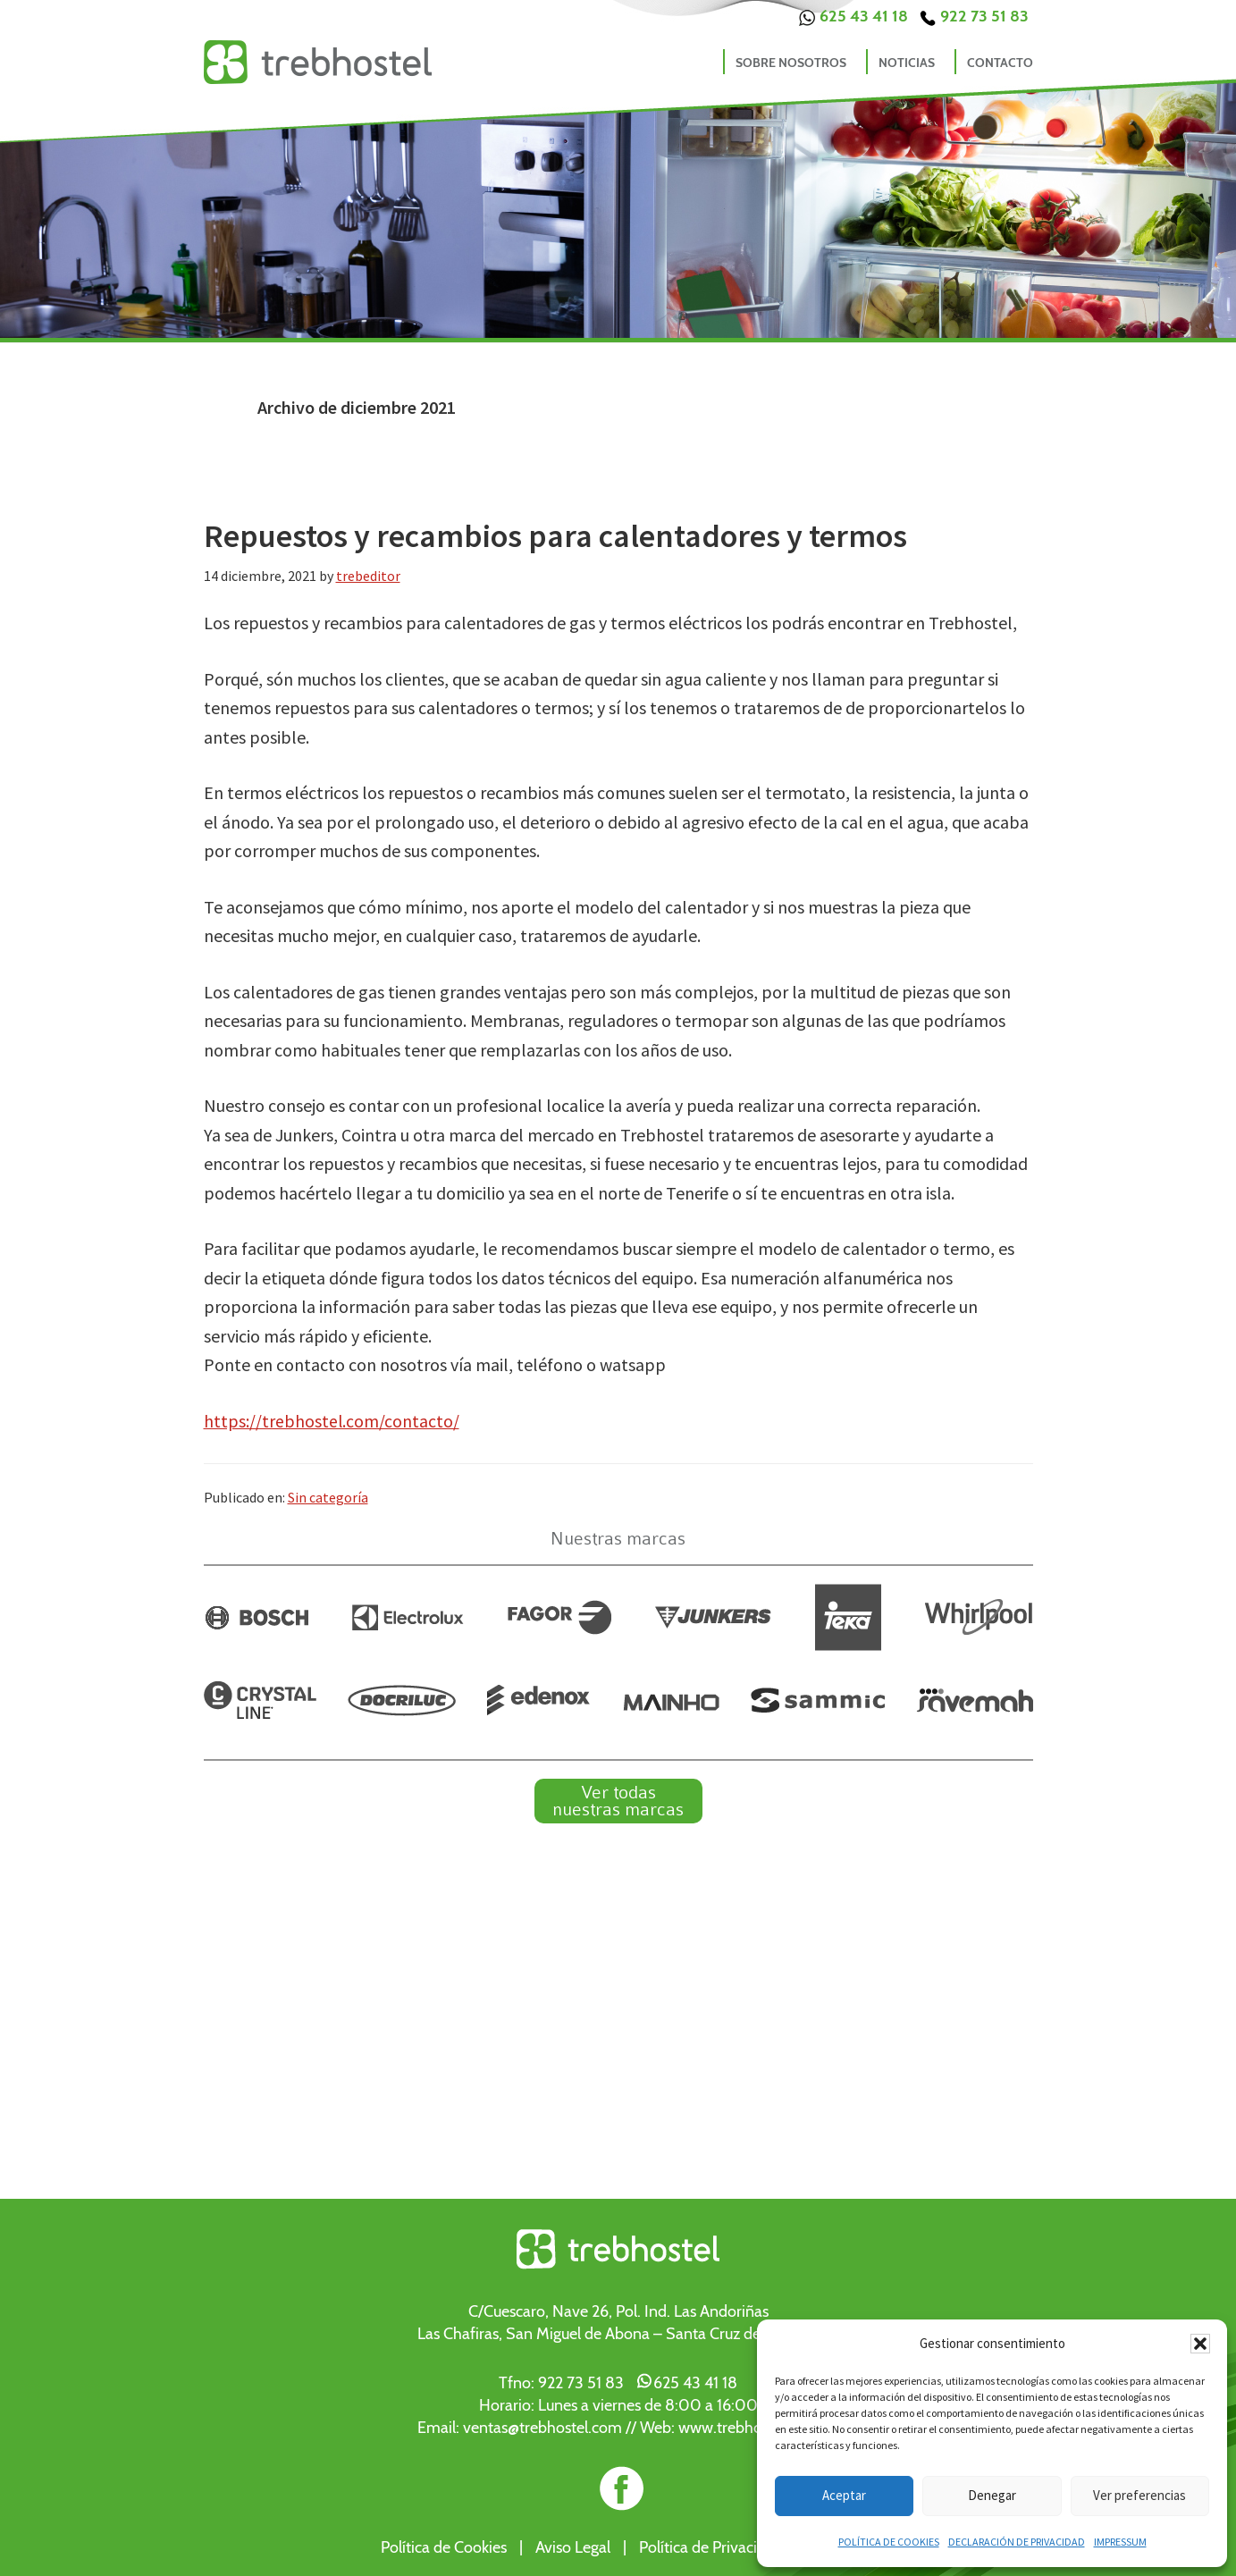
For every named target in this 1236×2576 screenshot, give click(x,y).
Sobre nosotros (791, 63)
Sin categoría (328, 1496)
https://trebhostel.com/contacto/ (332, 1421)
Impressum (1120, 2541)
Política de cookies (888, 2541)
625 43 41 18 (853, 16)
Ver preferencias (1139, 2495)
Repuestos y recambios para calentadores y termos (555, 536)
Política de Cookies (444, 2546)
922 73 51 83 (974, 16)
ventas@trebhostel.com (542, 2427)
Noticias (907, 63)
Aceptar (844, 2495)
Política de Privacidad (711, 2546)
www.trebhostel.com (749, 2427)
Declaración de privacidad (1016, 2541)
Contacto (1000, 63)
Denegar (992, 2495)
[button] (1200, 2344)
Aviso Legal (572, 2546)
